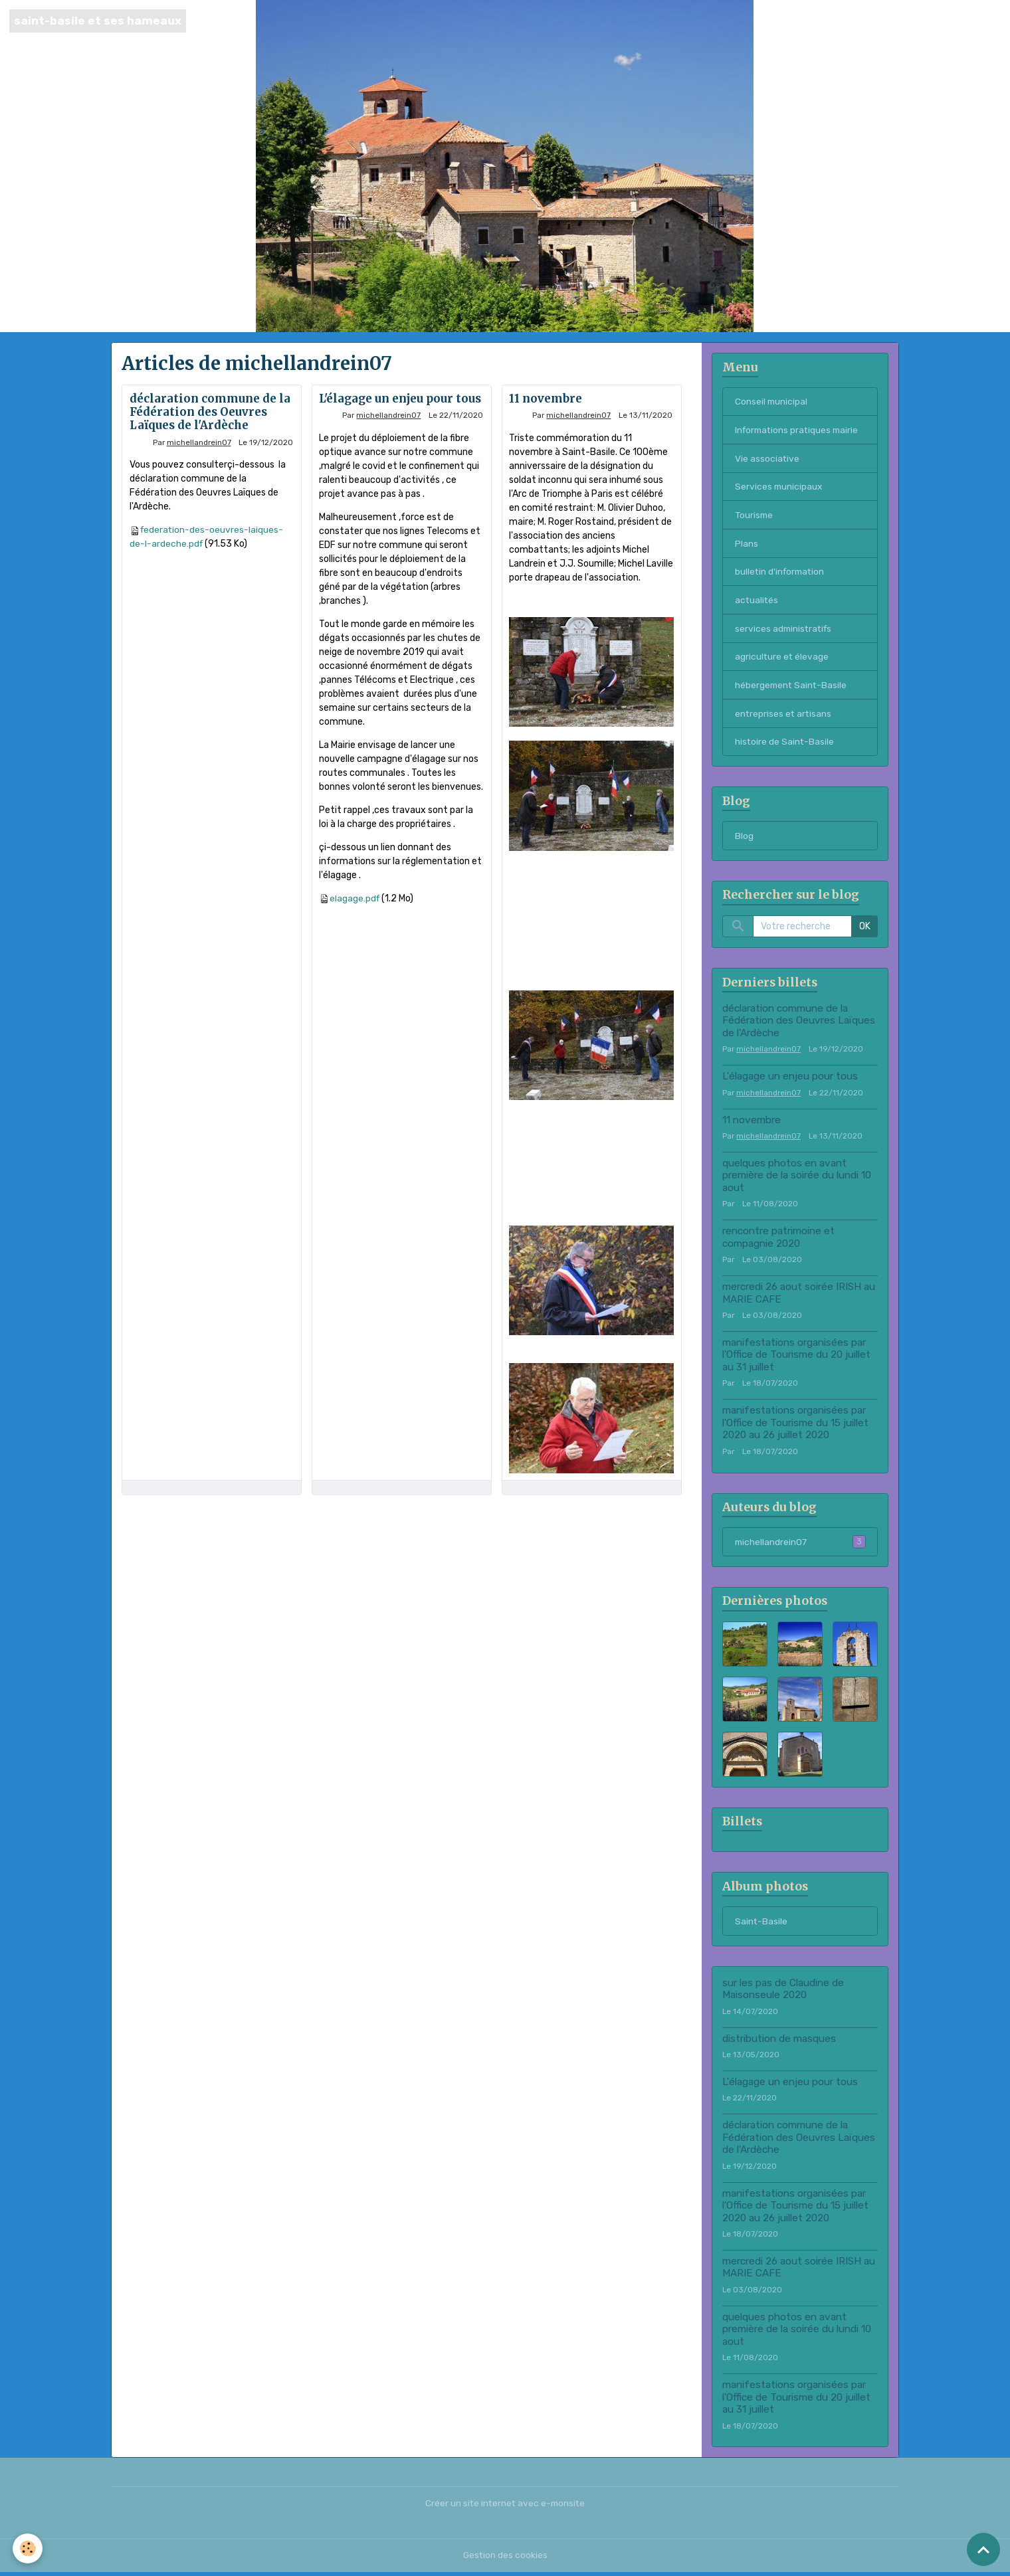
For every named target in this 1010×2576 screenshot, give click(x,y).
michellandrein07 (199, 442)
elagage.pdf (355, 898)
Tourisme (755, 515)
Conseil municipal (772, 401)
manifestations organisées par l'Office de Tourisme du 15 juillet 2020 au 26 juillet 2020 (795, 1426)
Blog (947, 21)
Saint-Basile (902, 21)
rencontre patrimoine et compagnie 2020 (778, 1240)
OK (864, 929)
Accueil (805, 21)
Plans (746, 544)
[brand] (97, 21)
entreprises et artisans (784, 715)
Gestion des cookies (505, 2559)
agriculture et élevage (782, 658)
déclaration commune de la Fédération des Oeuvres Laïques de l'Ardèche (210, 411)
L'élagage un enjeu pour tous (400, 398)
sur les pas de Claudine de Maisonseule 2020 (783, 1992)
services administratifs (785, 630)
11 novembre (545, 398)
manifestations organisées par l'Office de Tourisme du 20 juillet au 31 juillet (796, 1357)
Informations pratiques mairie (799, 430)
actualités (757, 601)
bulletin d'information (781, 573)
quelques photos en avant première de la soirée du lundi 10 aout (796, 1178)
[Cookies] (28, 2548)
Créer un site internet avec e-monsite (505, 2507)
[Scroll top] (983, 2549)
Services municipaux (779, 487)
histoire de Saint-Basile (785, 744)
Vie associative (767, 458)
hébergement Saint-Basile (792, 687)
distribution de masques (779, 2042)
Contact (848, 21)
